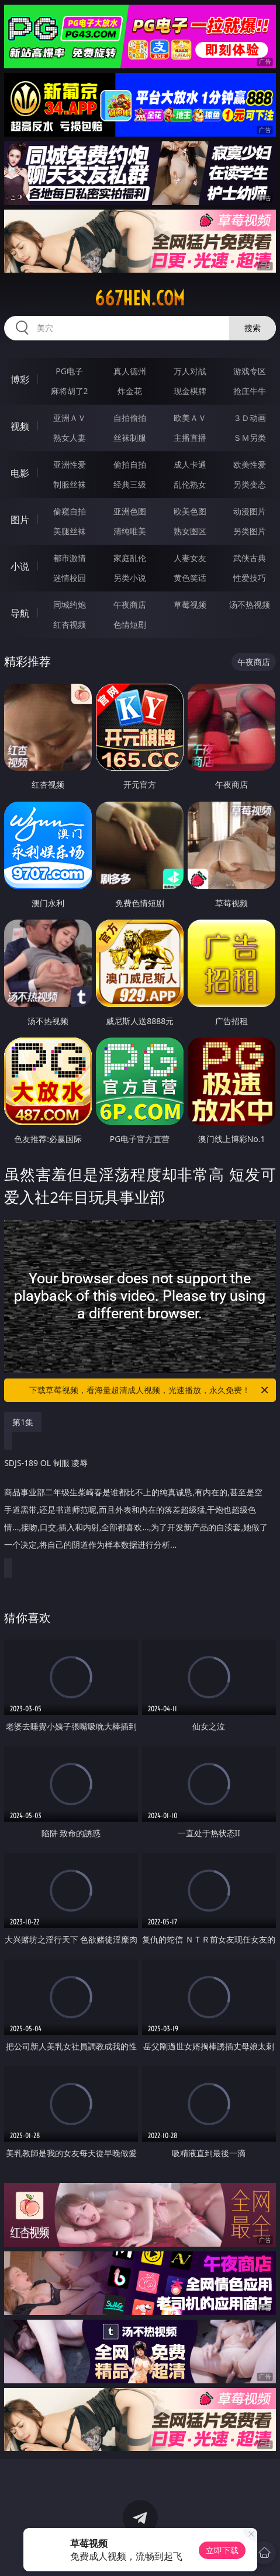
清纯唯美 (129, 531)
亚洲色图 (129, 511)
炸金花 (129, 390)
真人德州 (129, 371)
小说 (20, 566)
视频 (20, 426)
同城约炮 (69, 604)
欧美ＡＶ (190, 417)
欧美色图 (190, 511)
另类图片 (249, 531)
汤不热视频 (249, 604)
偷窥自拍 (69, 511)
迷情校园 (69, 577)
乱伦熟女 (190, 484)
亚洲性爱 (69, 464)
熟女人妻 (69, 437)
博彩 (20, 379)
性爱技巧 (249, 577)
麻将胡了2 (69, 390)
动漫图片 (249, 511)
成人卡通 (190, 464)
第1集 (22, 1422)
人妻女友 (190, 557)
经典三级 (129, 484)
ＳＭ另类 (249, 437)
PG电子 (69, 371)
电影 (20, 473)
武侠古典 (249, 557)
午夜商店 (129, 604)
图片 (20, 519)
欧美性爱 (249, 464)
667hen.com (140, 298)
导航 (20, 613)
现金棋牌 (190, 390)
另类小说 (129, 577)
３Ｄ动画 (249, 417)
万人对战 (190, 371)
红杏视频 (69, 624)
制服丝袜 (69, 484)
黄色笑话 (190, 577)
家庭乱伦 (129, 557)
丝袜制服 (129, 437)
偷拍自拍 (129, 464)
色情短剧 (129, 624)
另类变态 (249, 484)
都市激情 (69, 557)
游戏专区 (249, 371)
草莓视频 (190, 604)
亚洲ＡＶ (69, 417)
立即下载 (222, 2550)
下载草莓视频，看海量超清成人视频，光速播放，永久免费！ (149, 1390)
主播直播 (190, 437)
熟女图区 (190, 531)
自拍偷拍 (129, 417)
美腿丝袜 (69, 531)
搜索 (252, 327)
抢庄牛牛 (249, 390)
